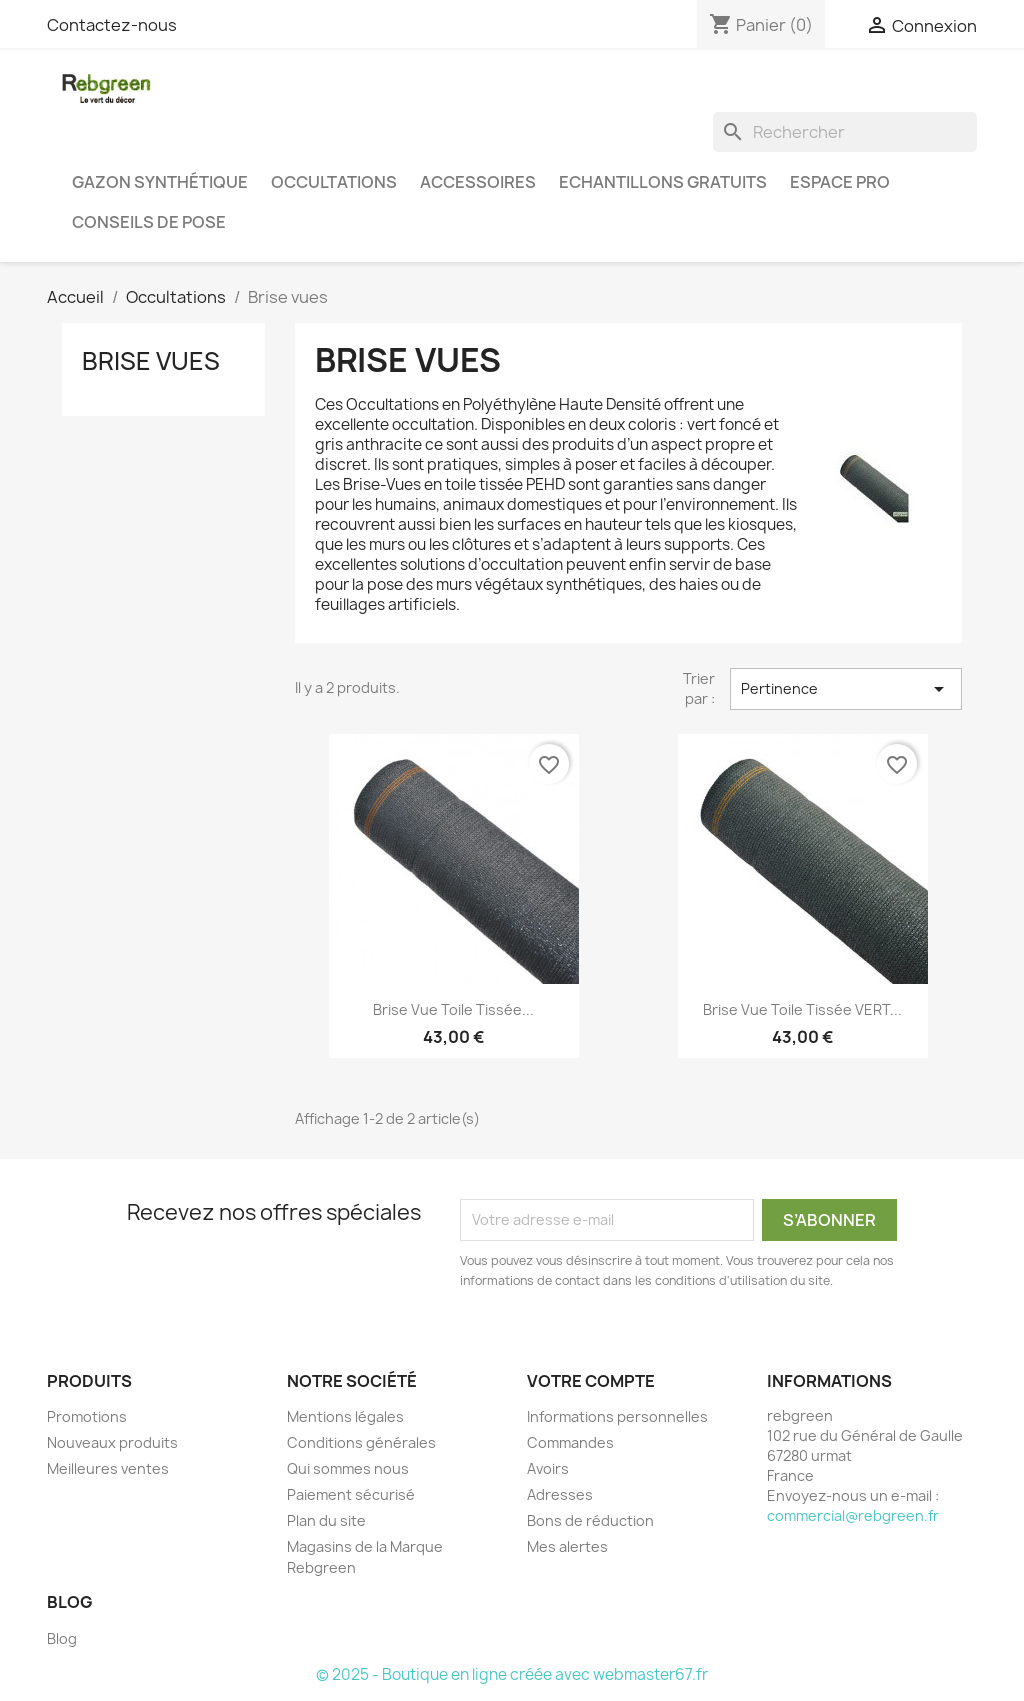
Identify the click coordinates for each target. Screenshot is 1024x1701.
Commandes (570, 1442)
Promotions (87, 1416)
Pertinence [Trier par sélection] (846, 689)
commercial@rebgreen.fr (853, 1515)
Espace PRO (840, 182)
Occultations (334, 182)
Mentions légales (345, 1416)
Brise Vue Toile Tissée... (453, 1009)
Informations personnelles (617, 1416)
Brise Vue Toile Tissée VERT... (802, 1009)
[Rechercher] (845, 132)
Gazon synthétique (160, 182)
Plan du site (326, 1520)
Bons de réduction (590, 1520)
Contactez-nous (112, 25)
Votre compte (591, 1381)
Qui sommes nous (348, 1468)
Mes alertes (567, 1546)
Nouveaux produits (112, 1442)
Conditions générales (361, 1442)
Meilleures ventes (108, 1468)
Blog (62, 1638)
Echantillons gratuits (663, 182)
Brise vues (151, 361)
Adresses (560, 1494)
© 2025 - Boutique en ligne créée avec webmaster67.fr (512, 1674)
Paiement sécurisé (351, 1494)
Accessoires (478, 182)
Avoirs (548, 1468)
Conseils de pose (149, 222)
